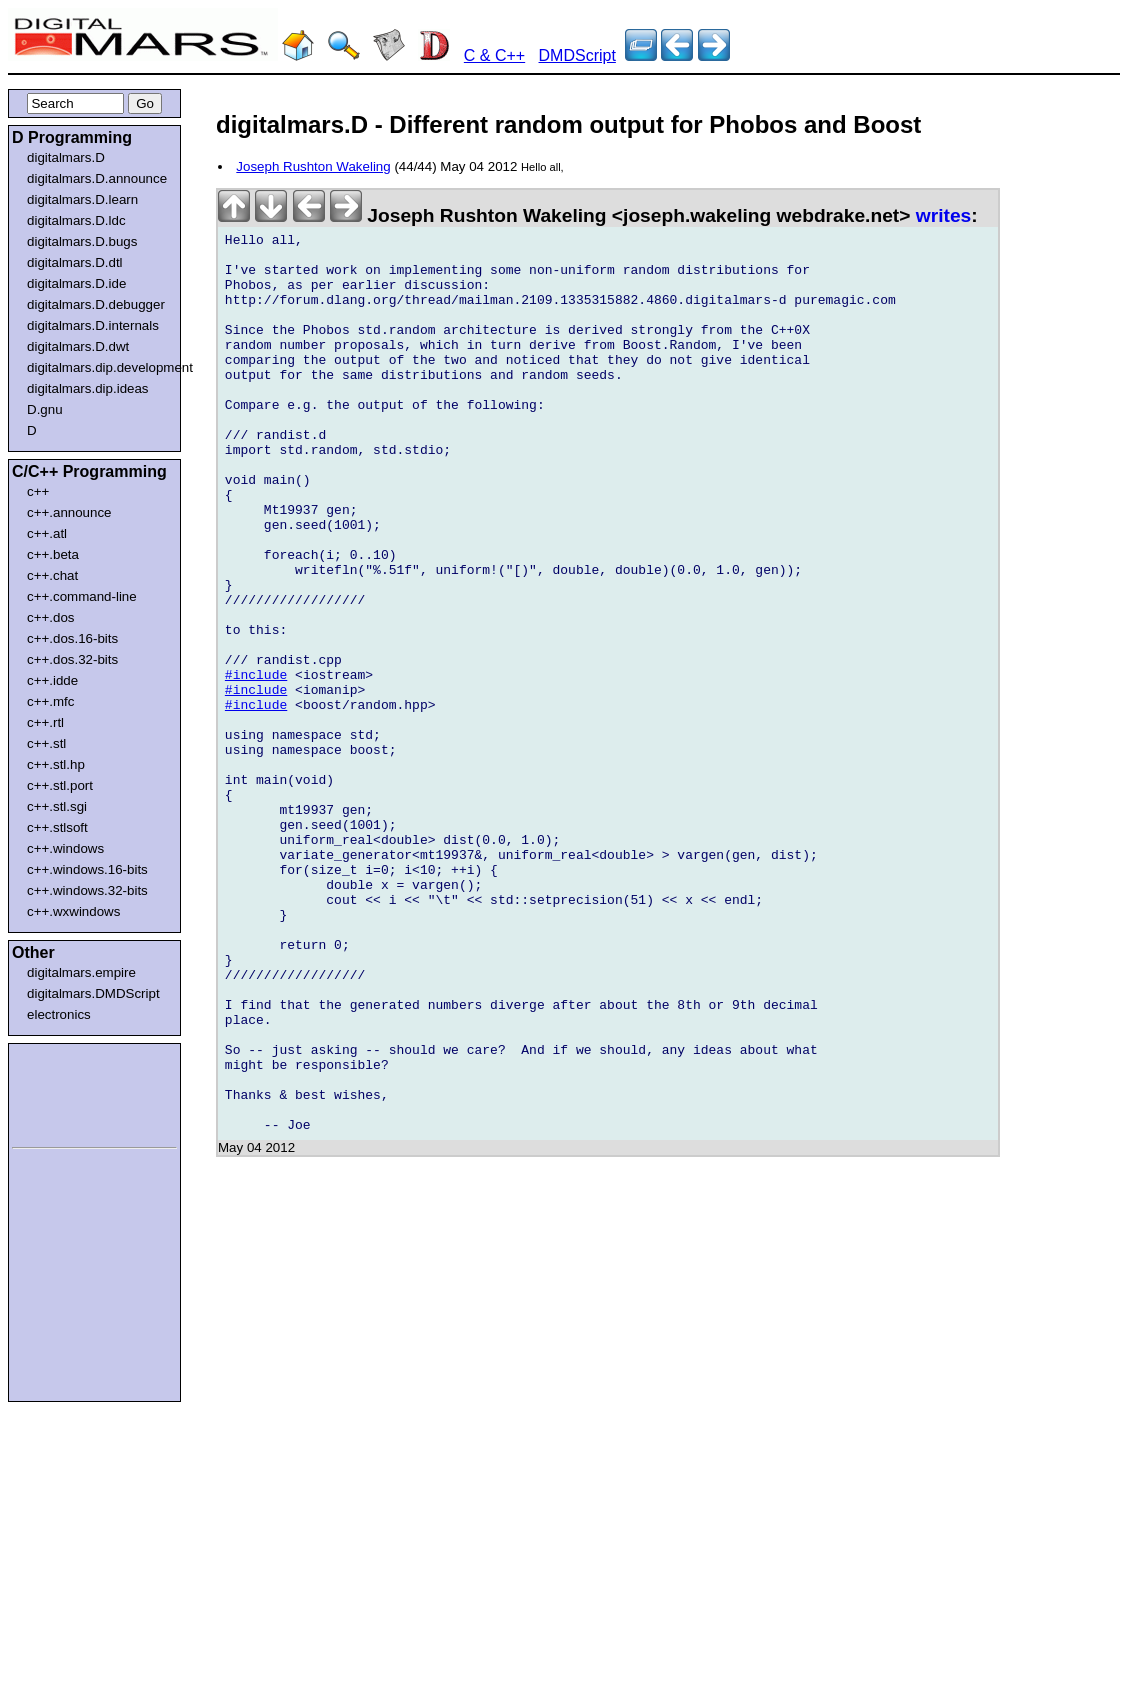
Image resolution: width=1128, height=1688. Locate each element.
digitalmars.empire (81, 972)
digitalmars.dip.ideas (88, 388)
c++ (38, 491)
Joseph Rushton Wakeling (313, 166)
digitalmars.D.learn (82, 199)
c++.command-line (82, 596)
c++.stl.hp (56, 764)
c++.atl (47, 533)
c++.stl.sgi (57, 806)
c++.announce (69, 512)
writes (943, 215)
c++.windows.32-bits (87, 890)
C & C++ (494, 55)
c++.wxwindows (73, 911)
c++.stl (46, 743)
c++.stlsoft (57, 827)
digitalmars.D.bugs (82, 241)
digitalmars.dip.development (98, 367)
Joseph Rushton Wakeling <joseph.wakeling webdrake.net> (567, 215)
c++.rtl (45, 722)
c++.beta (53, 554)
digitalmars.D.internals (93, 325)
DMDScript (577, 55)
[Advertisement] (72, 1092)
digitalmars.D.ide (76, 283)
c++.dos (50, 617)
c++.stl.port (60, 785)
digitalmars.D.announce (97, 178)
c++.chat (52, 575)
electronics (59, 1014)
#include (256, 765)
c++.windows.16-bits (87, 869)
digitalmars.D (66, 157)
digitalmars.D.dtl (75, 262)
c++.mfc (50, 701)
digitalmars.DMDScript (93, 993)
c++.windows (65, 848)
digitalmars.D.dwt (78, 346)
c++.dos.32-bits (72, 659)
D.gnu (45, 409)
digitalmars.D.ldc (76, 220)
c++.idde (52, 680)
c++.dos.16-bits (72, 638)
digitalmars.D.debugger (96, 304)
